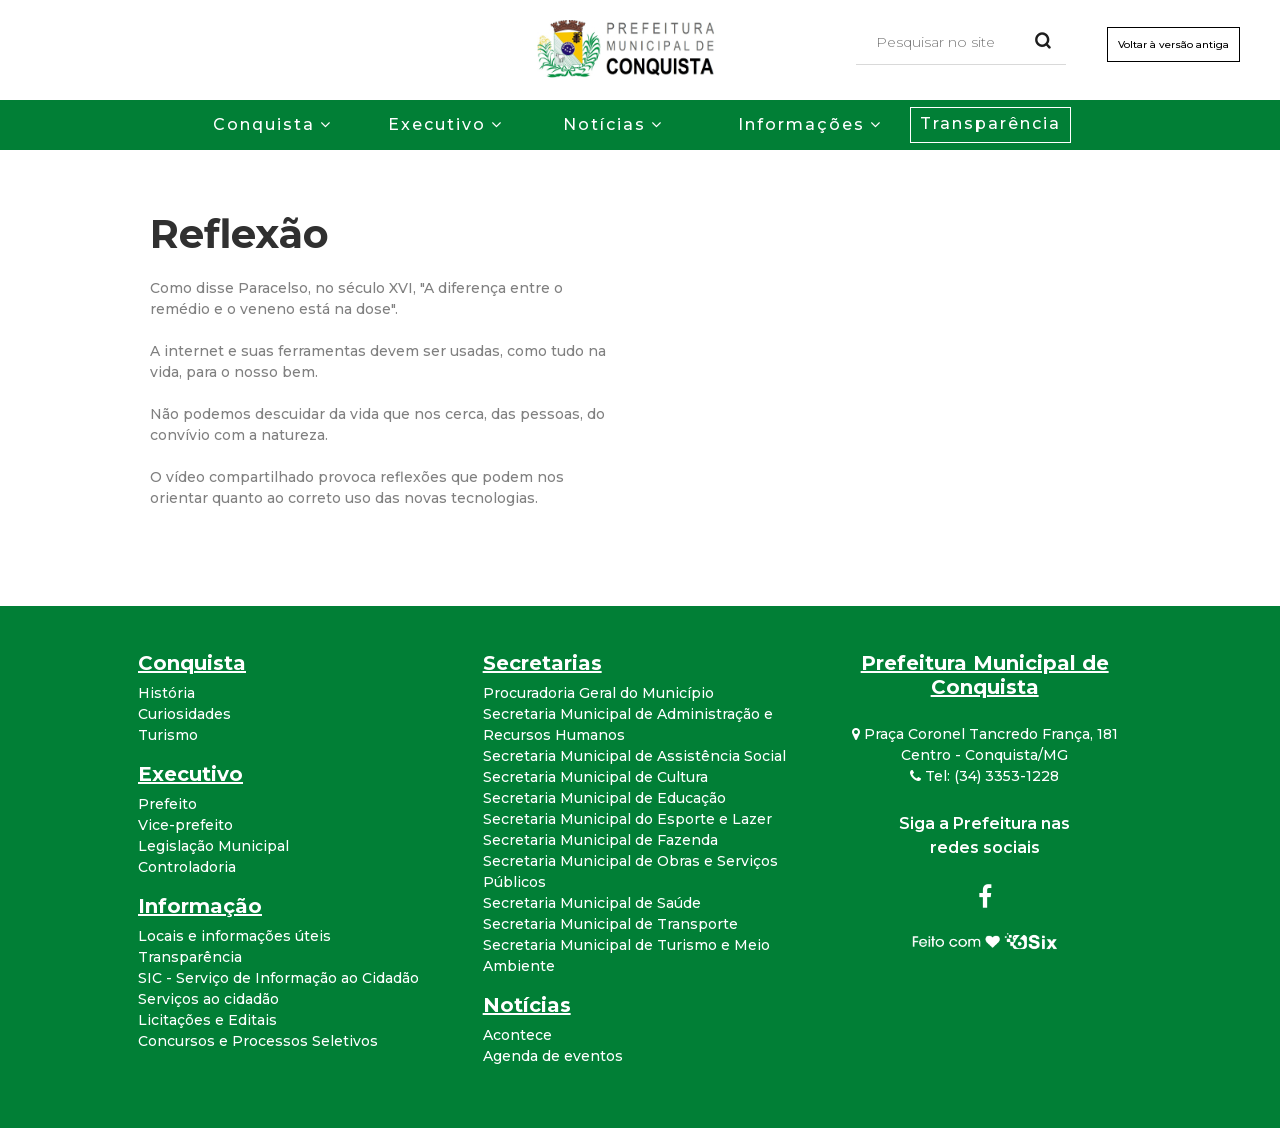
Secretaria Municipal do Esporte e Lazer (627, 819)
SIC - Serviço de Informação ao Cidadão (278, 978)
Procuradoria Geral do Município (598, 693)
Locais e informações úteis (234, 936)
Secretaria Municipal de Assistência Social (634, 756)
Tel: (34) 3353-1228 (984, 776)
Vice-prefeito (185, 825)
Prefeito (167, 804)
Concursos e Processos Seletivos (258, 1041)
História (166, 693)
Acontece (517, 1035)
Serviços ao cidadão (208, 999)
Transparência (990, 123)
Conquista (264, 124)
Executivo (437, 124)
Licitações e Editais (207, 1020)
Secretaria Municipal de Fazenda (600, 840)
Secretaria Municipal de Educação (604, 798)
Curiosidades (184, 714)
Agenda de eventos (553, 1056)
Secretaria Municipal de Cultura (595, 777)
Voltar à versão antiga (1173, 44)
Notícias (604, 124)
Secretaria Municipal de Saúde (592, 903)
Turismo (168, 735)
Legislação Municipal (213, 846)
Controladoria (187, 867)
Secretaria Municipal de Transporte (610, 924)
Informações (801, 124)
